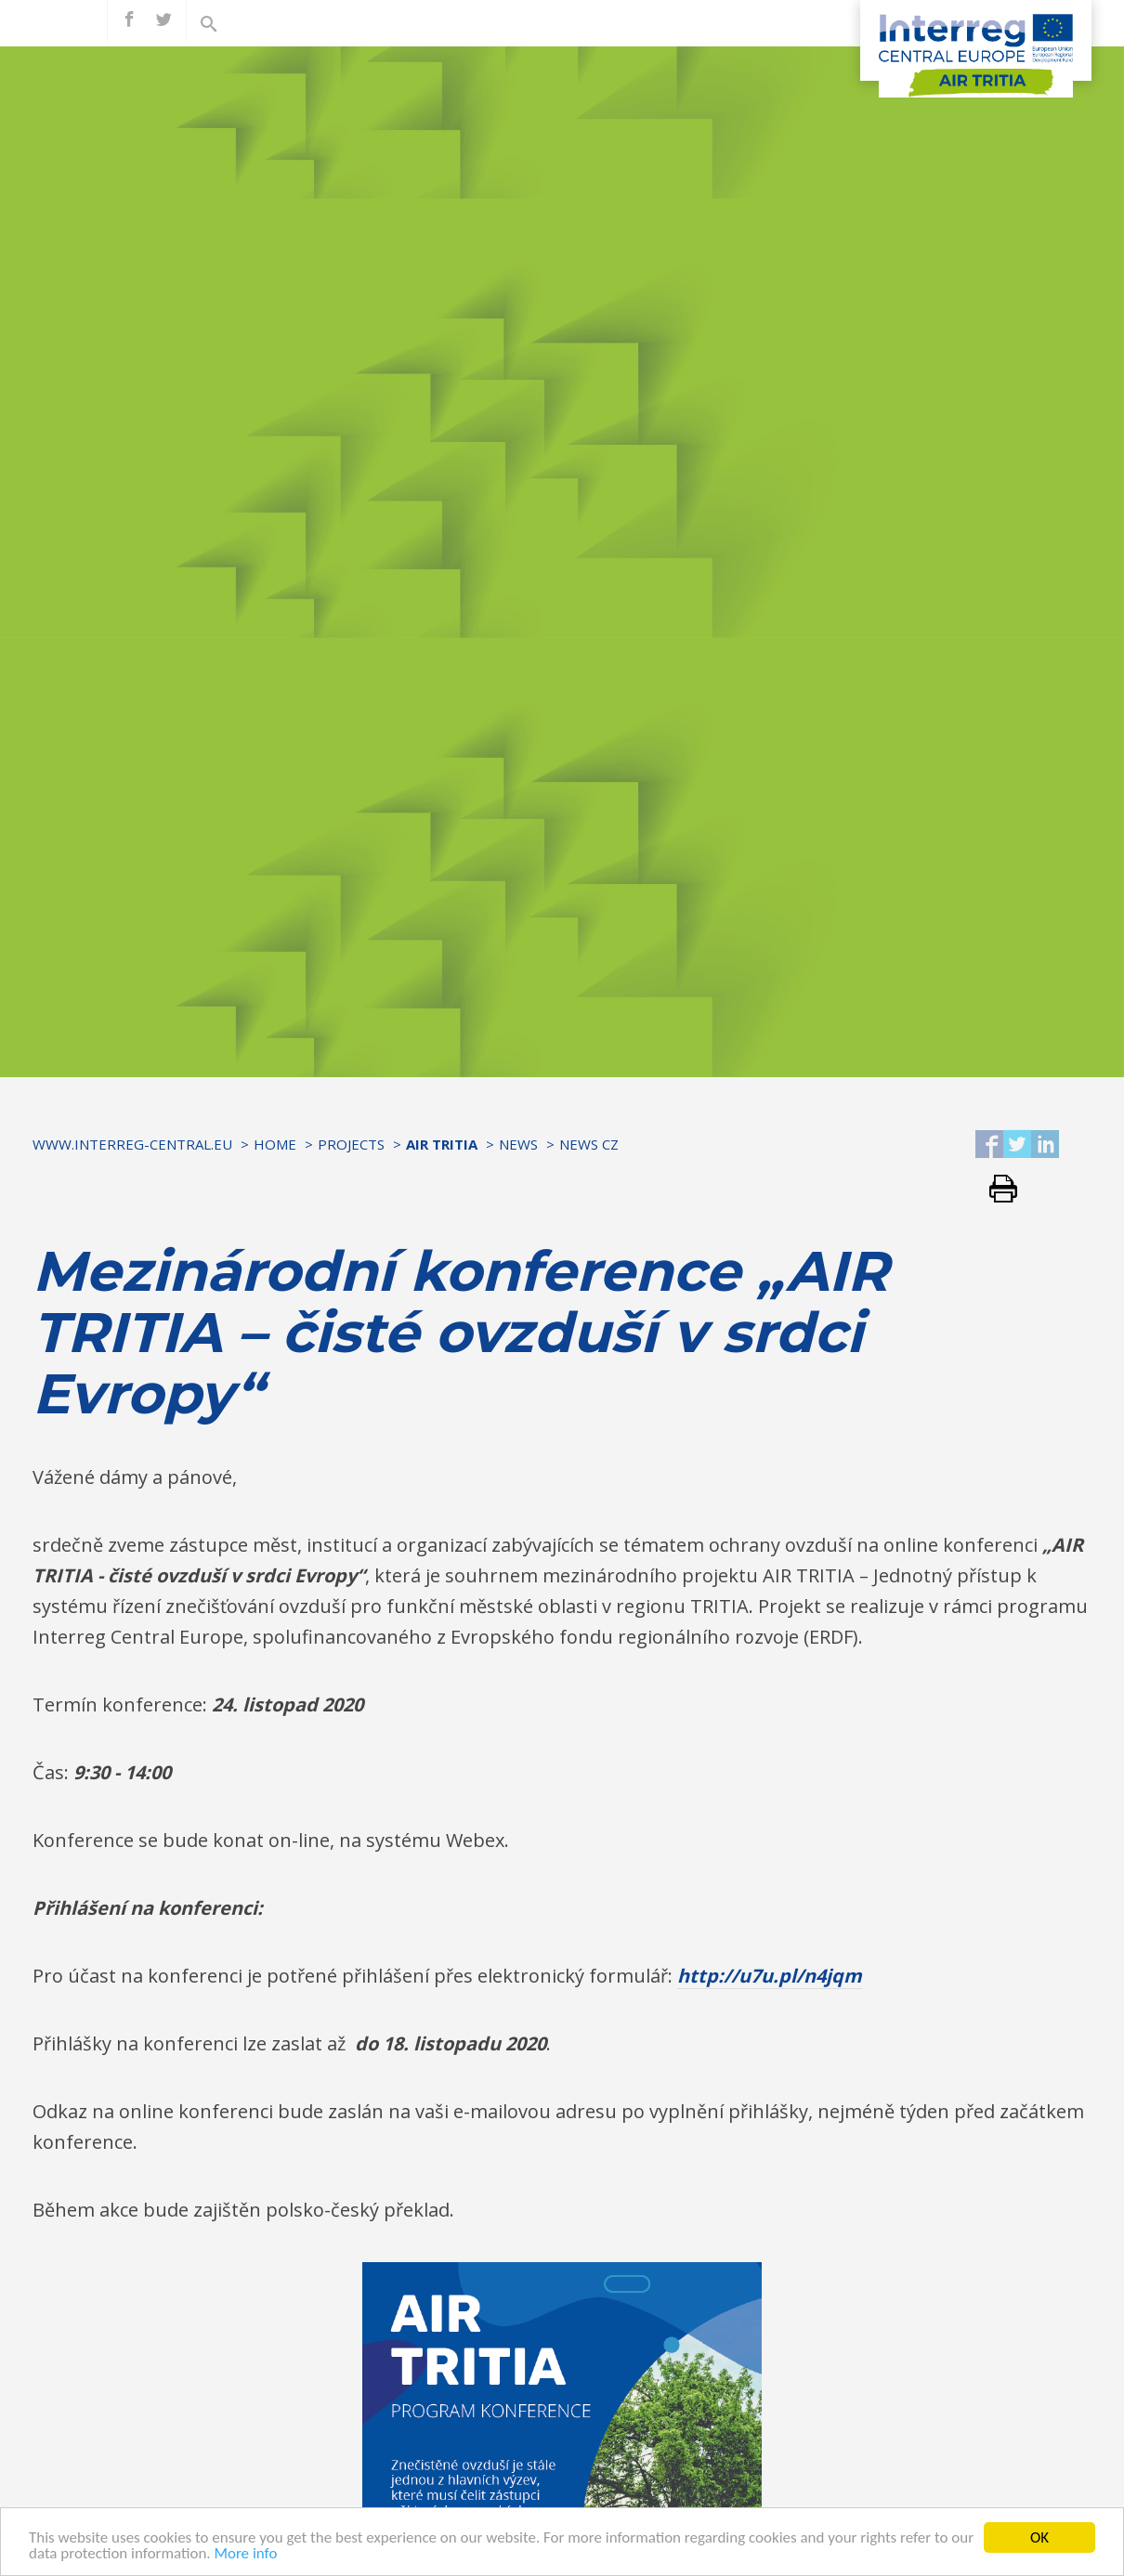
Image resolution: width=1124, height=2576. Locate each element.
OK (1039, 2537)
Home (275, 1144)
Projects (351, 1144)
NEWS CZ (589, 1144)
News (518, 1144)
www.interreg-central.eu (132, 1144)
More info (272, 2553)
